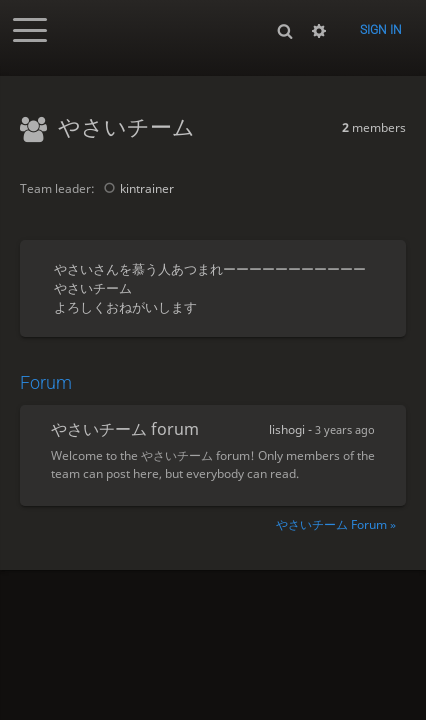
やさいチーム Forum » (336, 524)
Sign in (381, 30)
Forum (46, 383)
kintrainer (136, 188)
